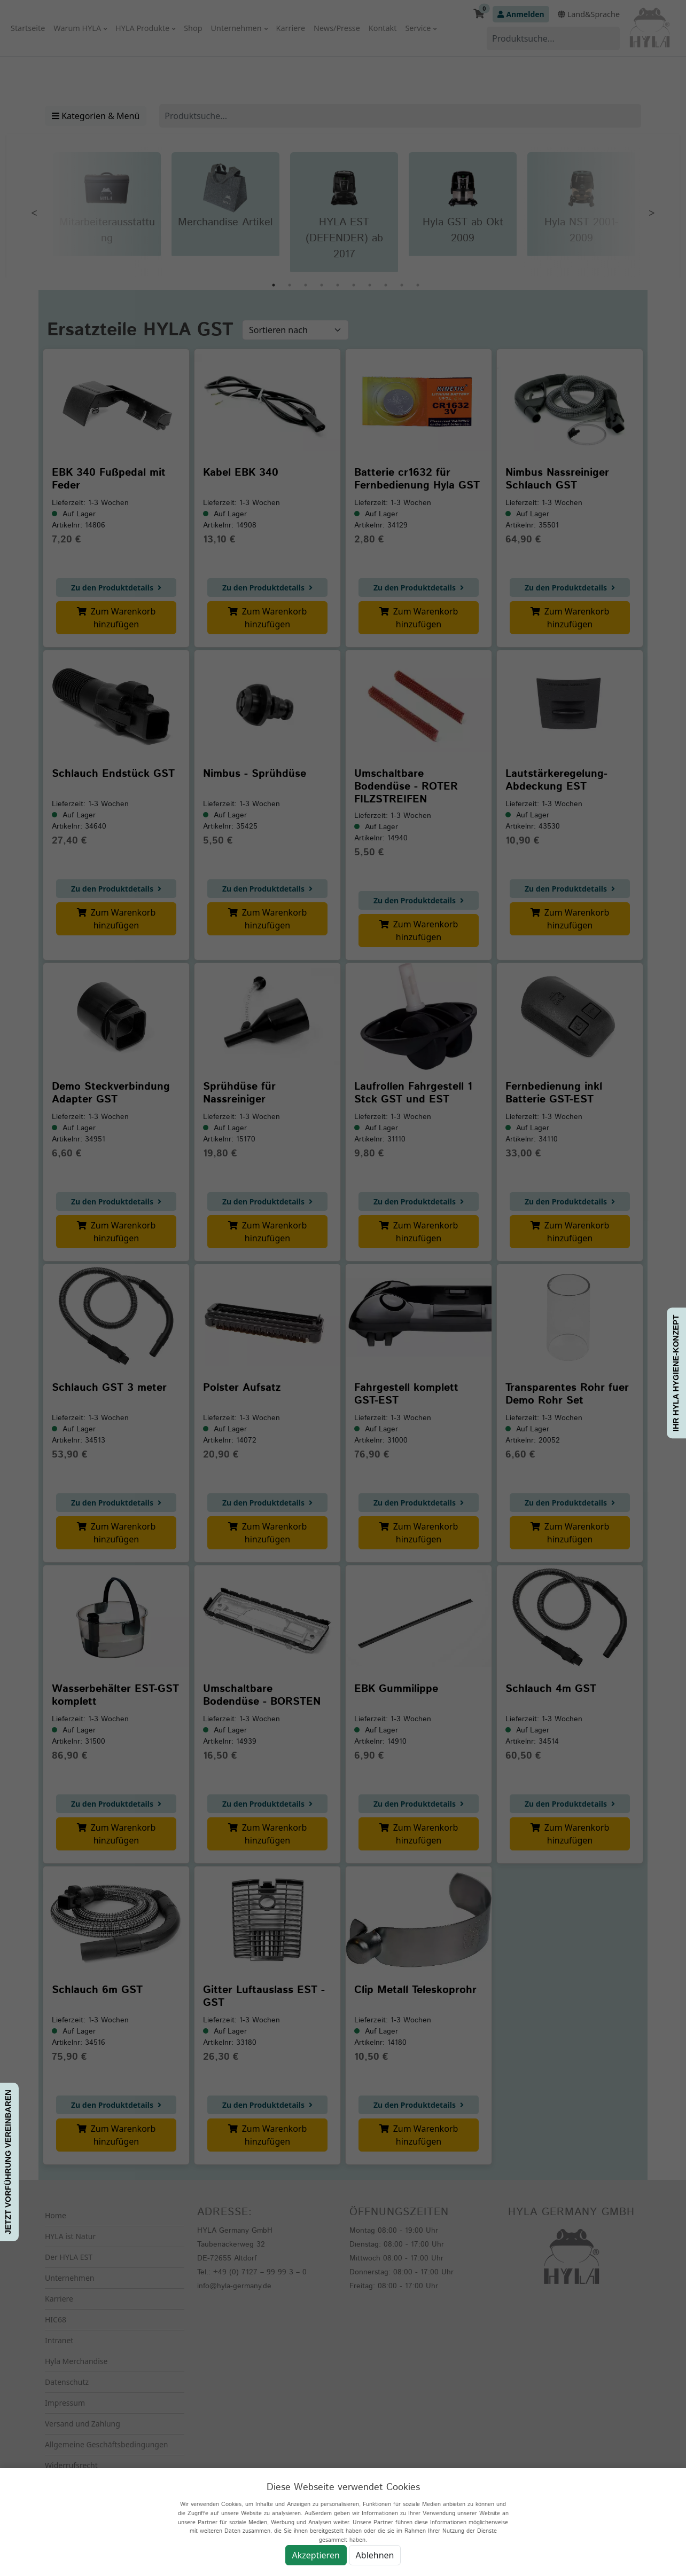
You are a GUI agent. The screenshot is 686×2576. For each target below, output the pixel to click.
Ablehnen (375, 2555)
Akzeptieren (316, 2555)
